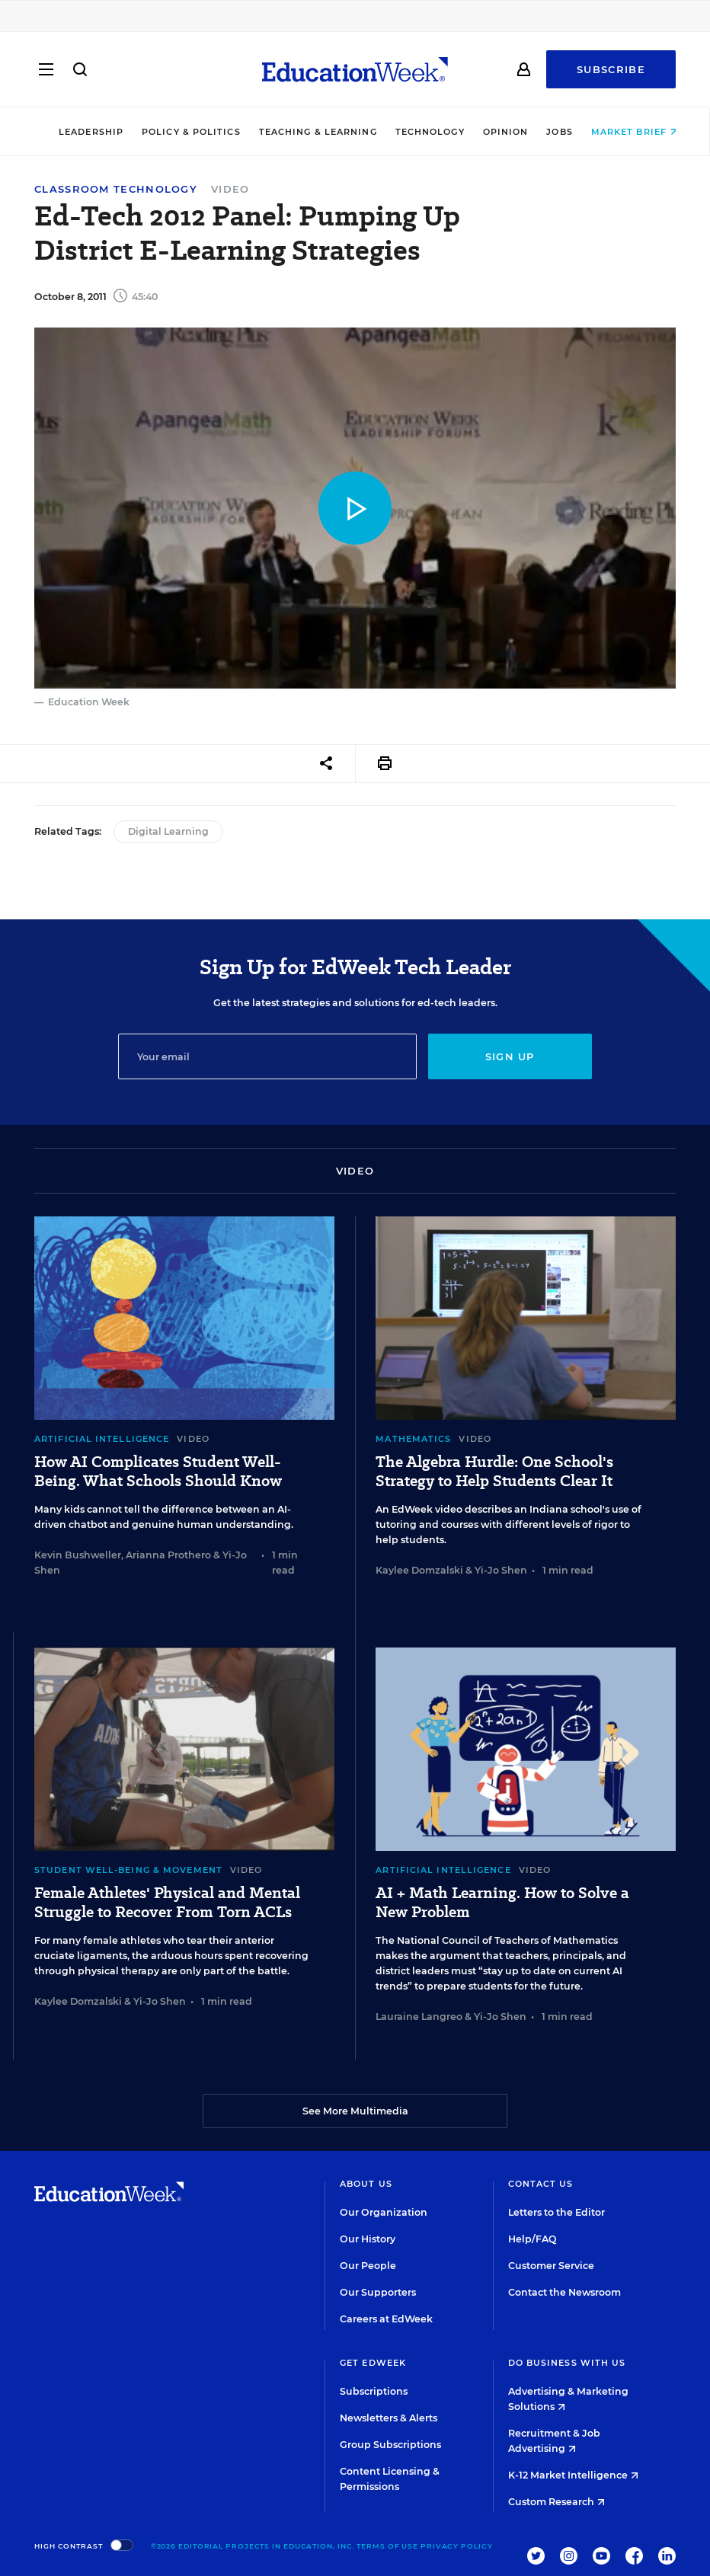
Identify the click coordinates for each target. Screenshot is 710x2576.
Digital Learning (168, 831)
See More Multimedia (355, 2111)
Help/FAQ (532, 2239)
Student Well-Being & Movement (128, 1870)
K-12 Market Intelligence (573, 2475)
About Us (366, 2183)
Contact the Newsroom (564, 2292)
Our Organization (383, 2212)
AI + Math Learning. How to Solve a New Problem (502, 1903)
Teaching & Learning (304, 131)
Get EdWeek (373, 2362)
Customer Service (551, 2265)
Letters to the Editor (556, 2212)
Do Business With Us (567, 2362)
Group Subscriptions (390, 2444)
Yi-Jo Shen (501, 1570)
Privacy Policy (457, 2546)
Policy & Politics (177, 131)
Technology (416, 131)
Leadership (77, 131)
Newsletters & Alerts (388, 2418)
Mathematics (413, 1438)
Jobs (546, 131)
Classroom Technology (115, 189)
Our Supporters (378, 2292)
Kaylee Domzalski (419, 1570)
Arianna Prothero (168, 1555)
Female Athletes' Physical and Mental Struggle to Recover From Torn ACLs (167, 1903)
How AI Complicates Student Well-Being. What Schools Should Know (158, 1472)
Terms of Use (387, 2546)
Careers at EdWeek (386, 2319)
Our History (367, 2239)
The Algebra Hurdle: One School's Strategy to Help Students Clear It (494, 1472)
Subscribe (611, 70)
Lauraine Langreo (419, 2016)
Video (230, 189)
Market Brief (620, 131)
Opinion (492, 131)
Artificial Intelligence (101, 1438)
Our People (368, 2265)
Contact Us (541, 2183)
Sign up (510, 1056)
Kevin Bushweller (77, 1555)
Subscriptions (374, 2391)
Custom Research (556, 2501)
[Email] (267, 1056)
